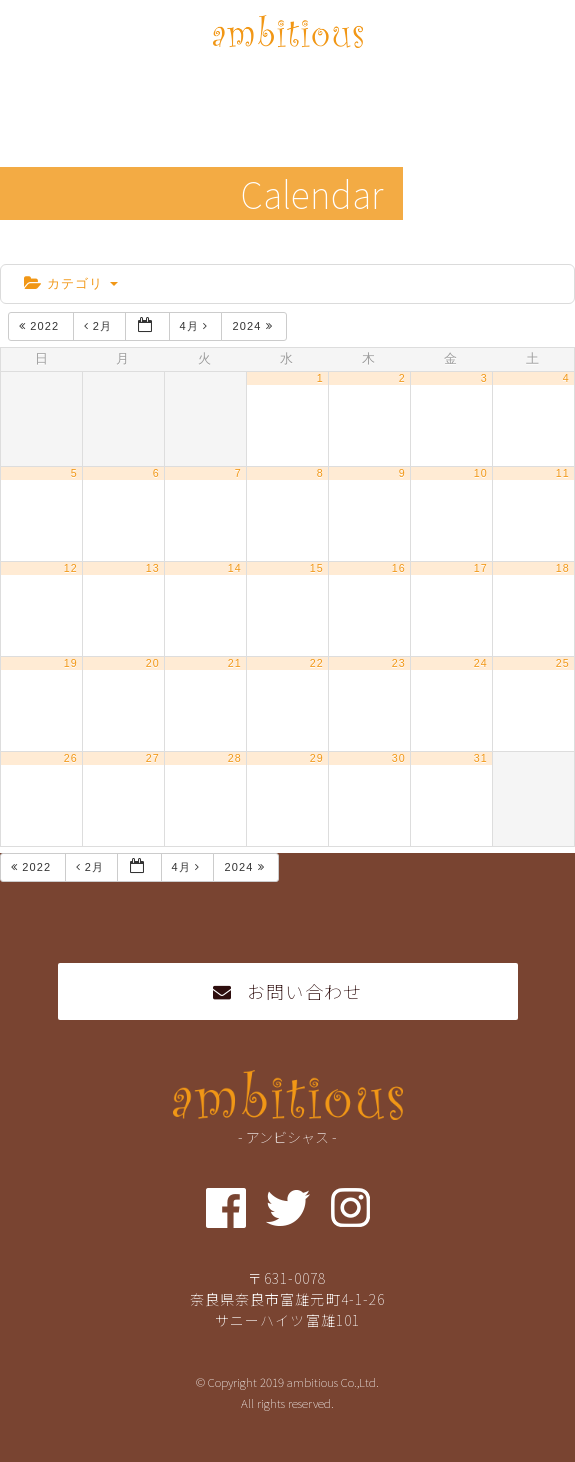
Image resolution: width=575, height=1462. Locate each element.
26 (71, 758)
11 (563, 473)
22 (317, 663)
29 (317, 758)
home (32, 246)
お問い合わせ (287, 991)
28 (235, 758)
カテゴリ (71, 283)
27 (153, 758)
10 (481, 473)
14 (235, 568)
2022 (41, 326)
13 (153, 568)
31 (481, 758)
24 (481, 663)
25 (563, 663)
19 (71, 663)
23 (399, 663)
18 (563, 568)
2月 (100, 326)
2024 (254, 326)
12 (71, 568)
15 (317, 568)
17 (481, 568)
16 (399, 568)
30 (399, 758)
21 (235, 663)
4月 (196, 326)
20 (153, 663)
